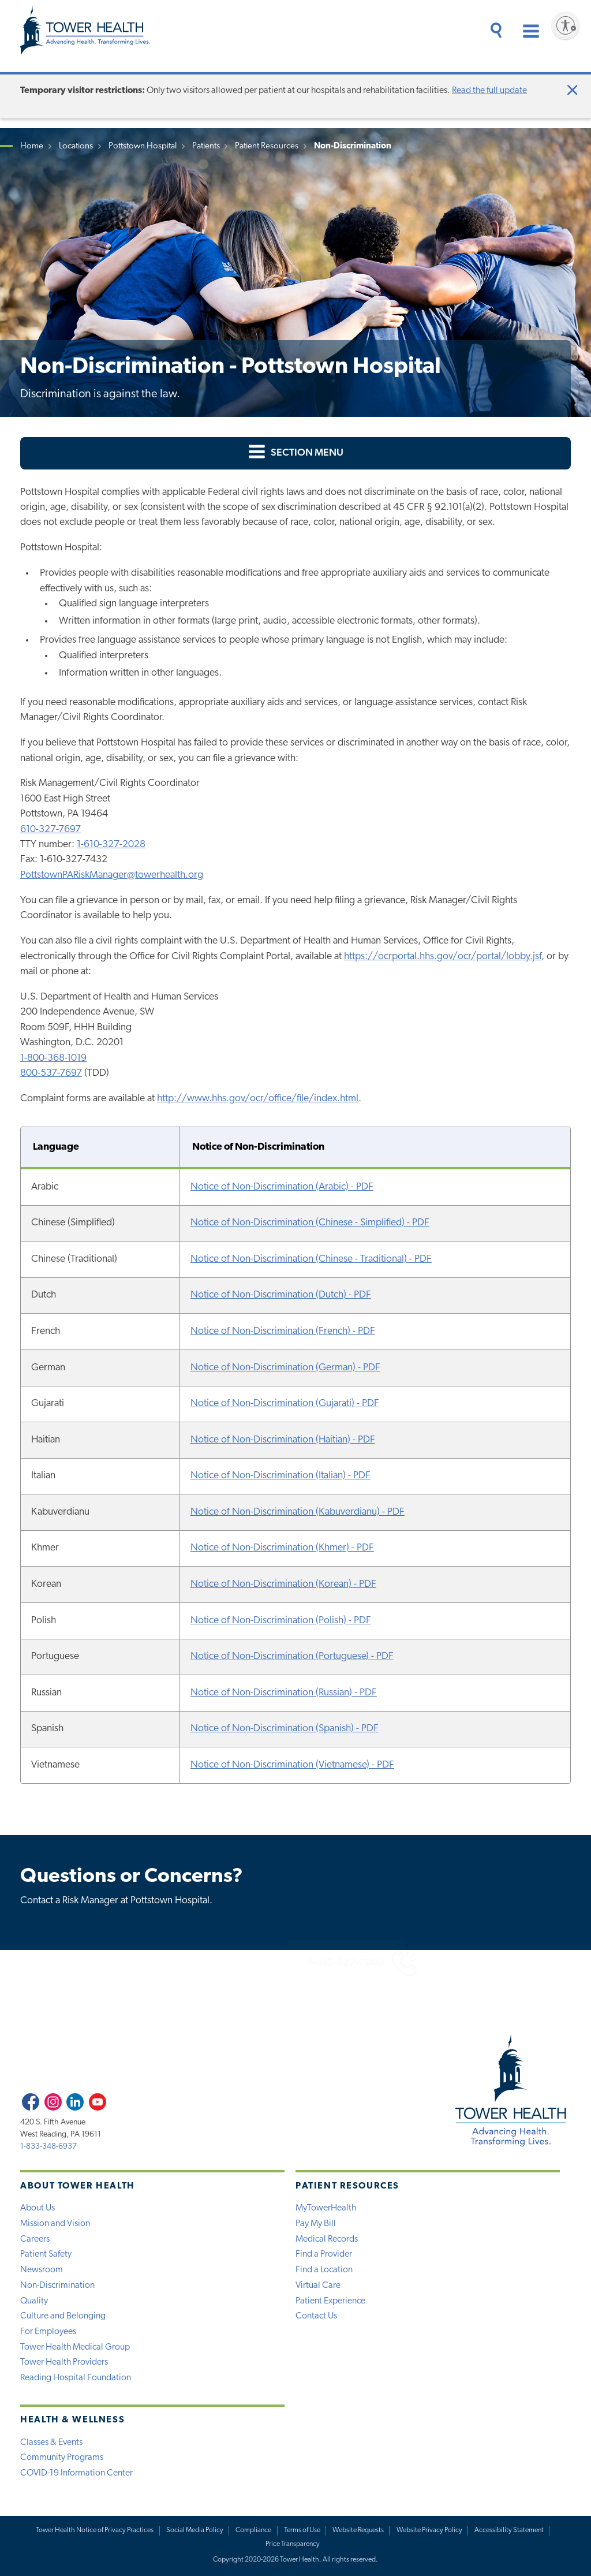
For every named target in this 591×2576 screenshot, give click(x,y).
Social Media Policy (194, 2530)
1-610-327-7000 (309, 1963)
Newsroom (41, 2270)
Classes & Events (51, 2442)
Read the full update (489, 90)
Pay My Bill (316, 2223)
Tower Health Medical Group (75, 2347)
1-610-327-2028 (111, 844)
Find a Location (324, 2270)
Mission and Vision (55, 2223)
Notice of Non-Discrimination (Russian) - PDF (283, 1693)
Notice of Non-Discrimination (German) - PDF (285, 1368)
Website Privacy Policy (429, 2530)
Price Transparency (292, 2544)
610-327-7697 (50, 829)
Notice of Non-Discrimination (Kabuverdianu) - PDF (297, 1512)
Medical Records (327, 2239)
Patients (206, 146)
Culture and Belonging (63, 2316)
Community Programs (61, 2457)
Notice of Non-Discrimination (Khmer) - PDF (282, 1548)
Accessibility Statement (509, 2530)
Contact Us (316, 2316)
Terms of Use (302, 2530)
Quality (34, 2301)
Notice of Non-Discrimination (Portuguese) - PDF (292, 1656)
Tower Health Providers (64, 2362)
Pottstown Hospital (143, 146)
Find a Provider (324, 2254)
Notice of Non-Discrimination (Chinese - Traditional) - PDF (311, 1259)
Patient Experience (330, 2301)
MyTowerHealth (326, 2208)
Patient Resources (266, 146)
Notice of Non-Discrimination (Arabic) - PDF (281, 1187)
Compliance (253, 2530)
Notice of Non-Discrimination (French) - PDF (282, 1331)
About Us (37, 2208)
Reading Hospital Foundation (75, 2378)
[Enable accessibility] (565, 25)
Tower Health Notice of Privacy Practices (95, 2530)
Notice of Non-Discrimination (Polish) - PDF (280, 1621)
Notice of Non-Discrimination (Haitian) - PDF (282, 1440)
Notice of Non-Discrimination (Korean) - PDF (283, 1584)
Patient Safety (46, 2254)
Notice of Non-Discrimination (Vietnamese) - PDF (292, 1765)
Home (31, 146)
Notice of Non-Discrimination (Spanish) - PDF (284, 1729)
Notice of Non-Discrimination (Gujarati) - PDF (284, 1403)
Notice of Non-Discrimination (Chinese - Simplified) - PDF (309, 1223)
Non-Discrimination (57, 2285)
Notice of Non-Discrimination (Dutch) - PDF (280, 1295)
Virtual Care (318, 2285)
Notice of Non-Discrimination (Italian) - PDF (280, 1476)
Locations (76, 146)
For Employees (48, 2331)
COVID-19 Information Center (76, 2473)
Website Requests (358, 2530)
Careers (35, 2239)
